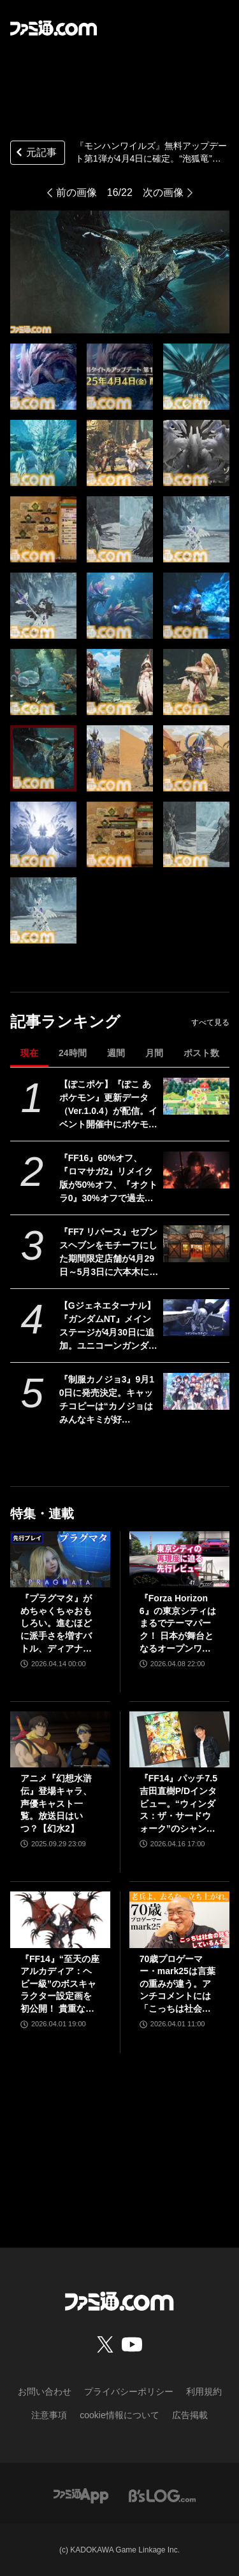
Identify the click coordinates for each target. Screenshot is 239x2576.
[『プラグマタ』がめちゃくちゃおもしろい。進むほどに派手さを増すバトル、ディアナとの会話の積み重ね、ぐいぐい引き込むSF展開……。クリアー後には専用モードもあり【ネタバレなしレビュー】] (60, 1559)
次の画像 (163, 192)
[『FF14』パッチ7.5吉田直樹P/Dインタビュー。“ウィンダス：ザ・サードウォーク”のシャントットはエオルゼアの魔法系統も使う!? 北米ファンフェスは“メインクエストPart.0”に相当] (179, 1739)
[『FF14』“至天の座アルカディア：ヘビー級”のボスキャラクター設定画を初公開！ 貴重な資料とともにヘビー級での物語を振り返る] (60, 1919)
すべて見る (210, 1022)
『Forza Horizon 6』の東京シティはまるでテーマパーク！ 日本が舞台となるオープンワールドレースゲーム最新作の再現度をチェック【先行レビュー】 (178, 1624)
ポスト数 (201, 1053)
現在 (29, 1053)
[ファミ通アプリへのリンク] (81, 2495)
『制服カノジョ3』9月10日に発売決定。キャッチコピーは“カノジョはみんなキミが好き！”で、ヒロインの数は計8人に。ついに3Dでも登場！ (107, 1400)
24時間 (73, 1053)
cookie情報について (119, 2415)
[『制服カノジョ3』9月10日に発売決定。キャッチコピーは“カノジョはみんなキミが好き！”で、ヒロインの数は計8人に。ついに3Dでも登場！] (196, 1391)
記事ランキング (65, 1021)
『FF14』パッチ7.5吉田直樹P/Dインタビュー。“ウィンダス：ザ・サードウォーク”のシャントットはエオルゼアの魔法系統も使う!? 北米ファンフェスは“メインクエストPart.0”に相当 (178, 1804)
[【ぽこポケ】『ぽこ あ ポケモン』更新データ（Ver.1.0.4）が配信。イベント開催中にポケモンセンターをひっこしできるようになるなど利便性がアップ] (196, 1096)
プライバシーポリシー (128, 2391)
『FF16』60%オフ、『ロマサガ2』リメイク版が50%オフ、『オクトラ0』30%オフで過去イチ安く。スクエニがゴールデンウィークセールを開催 (108, 1179)
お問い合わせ (44, 2391)
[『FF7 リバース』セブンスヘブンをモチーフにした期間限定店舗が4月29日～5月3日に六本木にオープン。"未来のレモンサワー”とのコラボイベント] (196, 1243)
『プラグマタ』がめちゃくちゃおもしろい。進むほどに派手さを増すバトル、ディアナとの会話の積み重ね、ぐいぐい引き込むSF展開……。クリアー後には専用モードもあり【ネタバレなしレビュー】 (57, 1624)
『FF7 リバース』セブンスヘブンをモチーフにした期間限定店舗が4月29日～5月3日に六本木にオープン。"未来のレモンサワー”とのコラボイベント (109, 1253)
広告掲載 (190, 2415)
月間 (154, 1053)
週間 (116, 1053)
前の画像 (76, 192)
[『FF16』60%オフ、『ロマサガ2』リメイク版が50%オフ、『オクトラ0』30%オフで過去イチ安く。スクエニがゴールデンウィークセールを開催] (196, 1170)
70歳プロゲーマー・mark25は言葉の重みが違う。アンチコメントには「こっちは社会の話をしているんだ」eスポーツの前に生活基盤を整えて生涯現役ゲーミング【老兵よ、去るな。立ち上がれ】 (178, 1985)
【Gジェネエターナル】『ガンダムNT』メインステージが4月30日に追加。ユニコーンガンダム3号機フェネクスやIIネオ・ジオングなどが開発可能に (108, 1326)
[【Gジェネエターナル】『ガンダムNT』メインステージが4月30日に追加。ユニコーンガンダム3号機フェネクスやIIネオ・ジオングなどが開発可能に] (196, 1317)
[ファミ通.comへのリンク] (53, 28)
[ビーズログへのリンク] (162, 2495)
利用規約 (204, 2391)
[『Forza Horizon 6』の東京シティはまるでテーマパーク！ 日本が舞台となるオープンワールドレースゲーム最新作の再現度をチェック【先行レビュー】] (179, 1559)
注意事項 (49, 2415)
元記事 (35, 153)
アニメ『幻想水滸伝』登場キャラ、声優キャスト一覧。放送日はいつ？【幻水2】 (56, 1803)
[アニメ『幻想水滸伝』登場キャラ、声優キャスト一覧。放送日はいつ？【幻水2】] (60, 1739)
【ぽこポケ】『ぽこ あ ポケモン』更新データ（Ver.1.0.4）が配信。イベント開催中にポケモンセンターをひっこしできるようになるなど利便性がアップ (108, 1105)
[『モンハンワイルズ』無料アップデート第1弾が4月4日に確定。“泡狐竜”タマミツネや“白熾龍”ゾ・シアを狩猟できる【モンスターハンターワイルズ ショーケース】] (43, 377)
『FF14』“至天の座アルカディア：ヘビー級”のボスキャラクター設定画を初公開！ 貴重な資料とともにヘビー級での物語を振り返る (59, 1985)
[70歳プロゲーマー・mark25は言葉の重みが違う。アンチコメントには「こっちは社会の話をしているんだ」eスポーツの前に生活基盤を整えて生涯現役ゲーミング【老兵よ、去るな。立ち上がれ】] (179, 1919)
